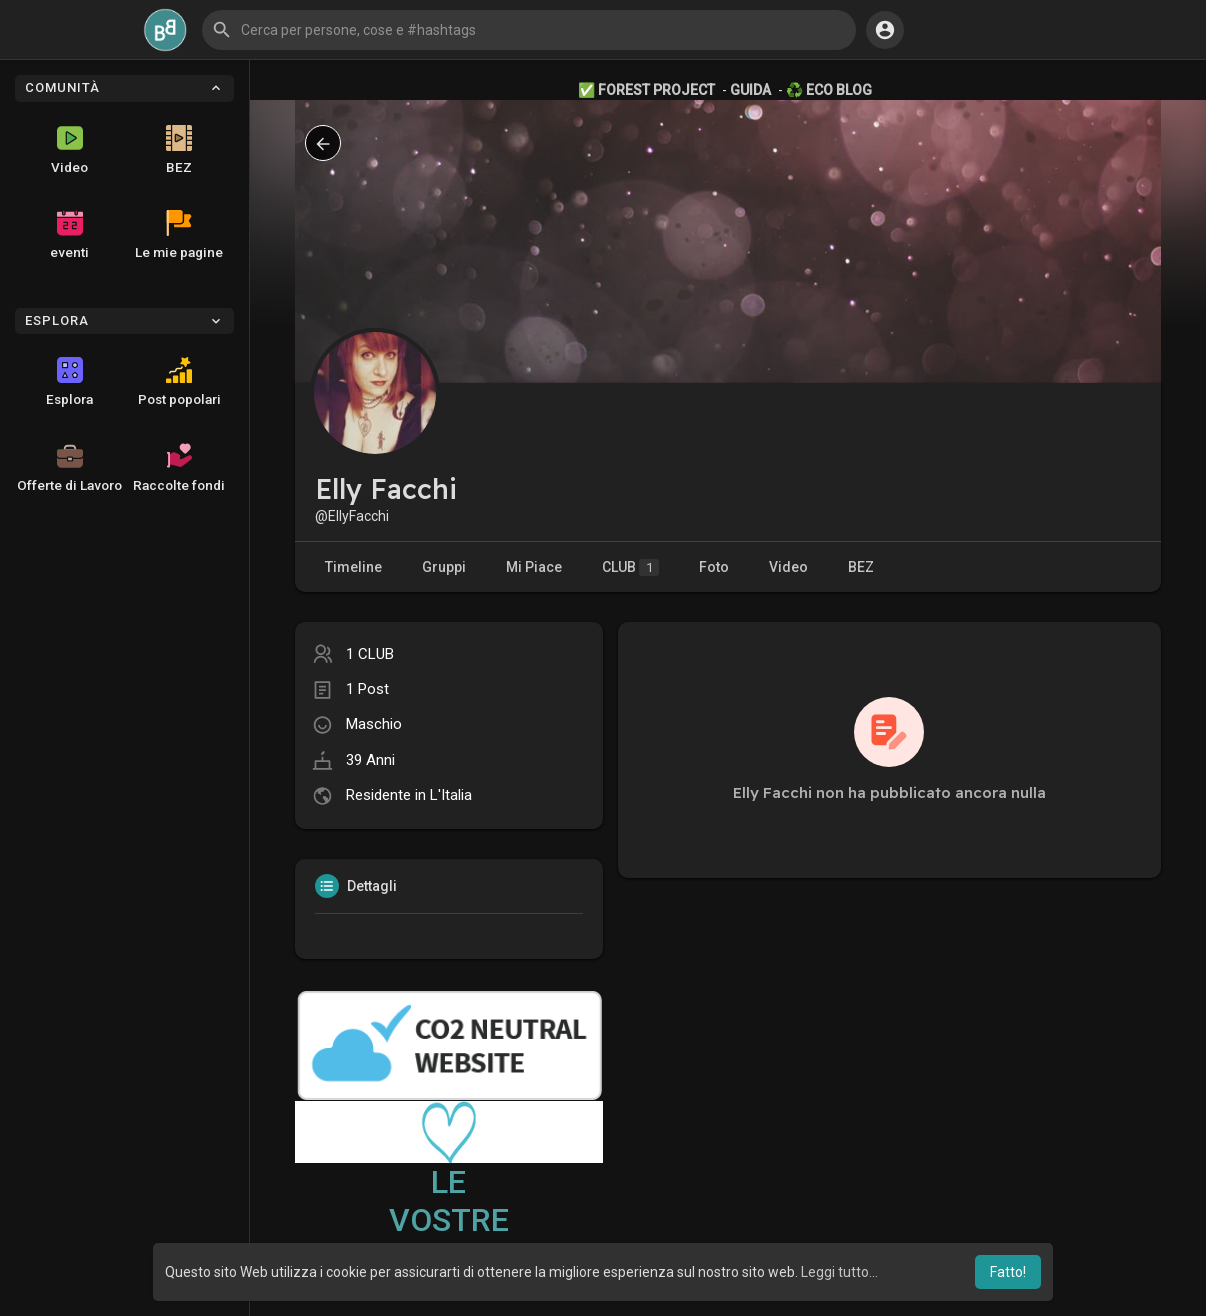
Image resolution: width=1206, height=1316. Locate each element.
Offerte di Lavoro (69, 468)
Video (69, 150)
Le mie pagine (179, 235)
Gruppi (444, 567)
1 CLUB (370, 654)
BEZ (179, 150)
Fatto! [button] (1008, 1272)
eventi (69, 235)
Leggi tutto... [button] (839, 1272)
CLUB (630, 567)
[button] (529, 30)
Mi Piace (534, 567)
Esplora (69, 382)
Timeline (353, 567)
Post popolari (179, 382)
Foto (714, 567)
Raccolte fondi (179, 468)
